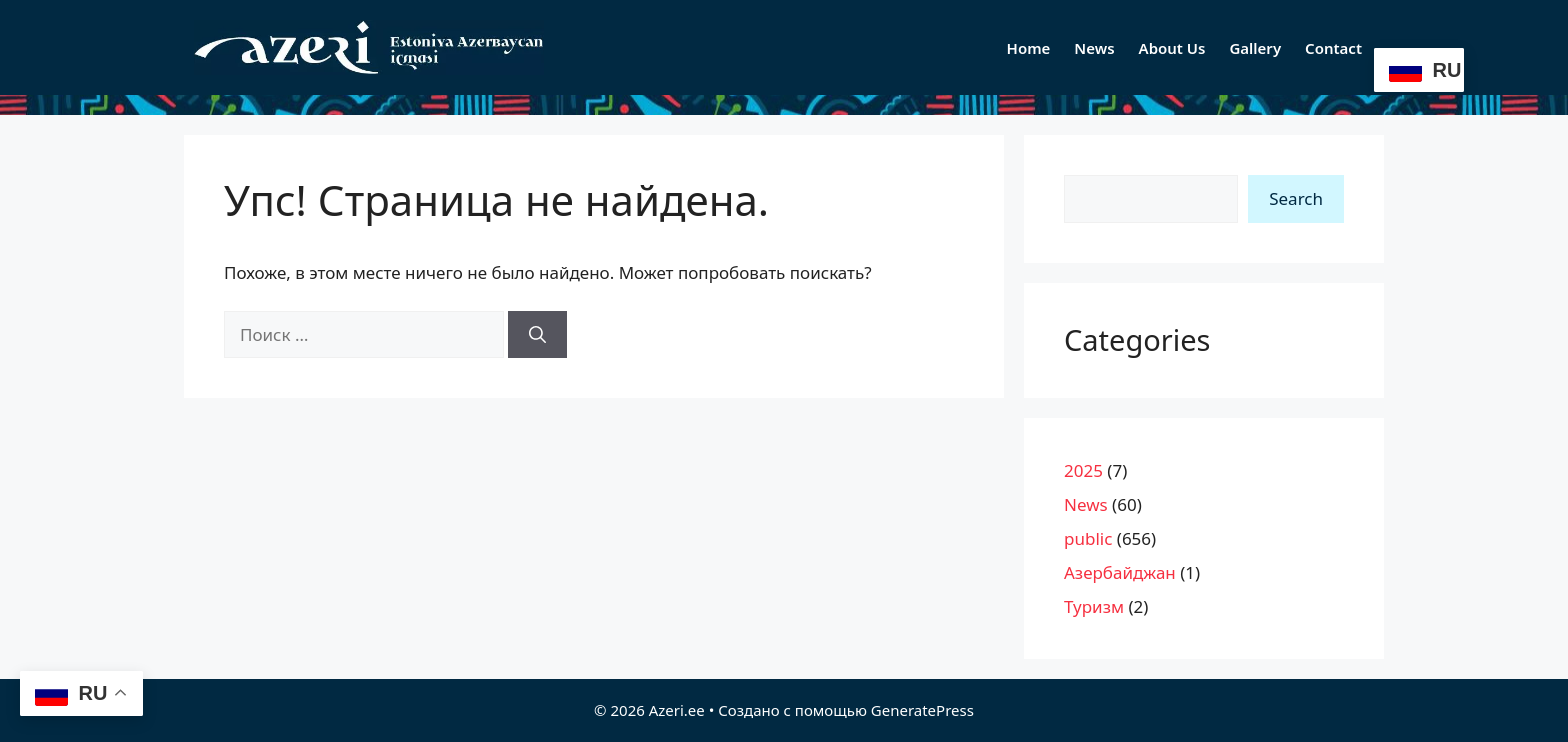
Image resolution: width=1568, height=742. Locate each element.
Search (1296, 198)
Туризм (1094, 606)
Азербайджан (1120, 572)
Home (1029, 48)
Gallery (1255, 48)
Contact (1333, 48)
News (1094, 48)
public (1088, 538)
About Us (1172, 48)
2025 (1083, 470)
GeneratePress (922, 710)
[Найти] (537, 335)
